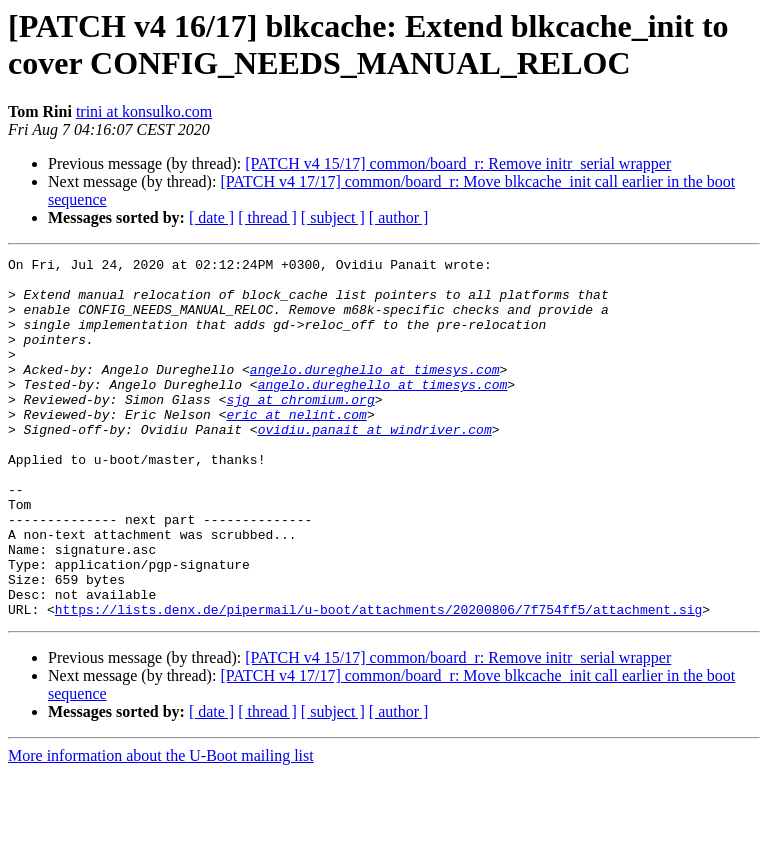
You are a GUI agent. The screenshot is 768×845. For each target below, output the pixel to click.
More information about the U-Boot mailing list (161, 827)
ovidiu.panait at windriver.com (375, 465)
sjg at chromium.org (300, 429)
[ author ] (399, 217)
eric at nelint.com (296, 447)
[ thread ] (267, 217)
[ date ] (211, 217)
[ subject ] (333, 217)
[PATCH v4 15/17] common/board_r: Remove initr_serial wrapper (458, 163)
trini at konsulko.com (144, 111)
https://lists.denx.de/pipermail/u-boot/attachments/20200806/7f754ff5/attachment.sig (378, 681)
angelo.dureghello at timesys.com (375, 393)
